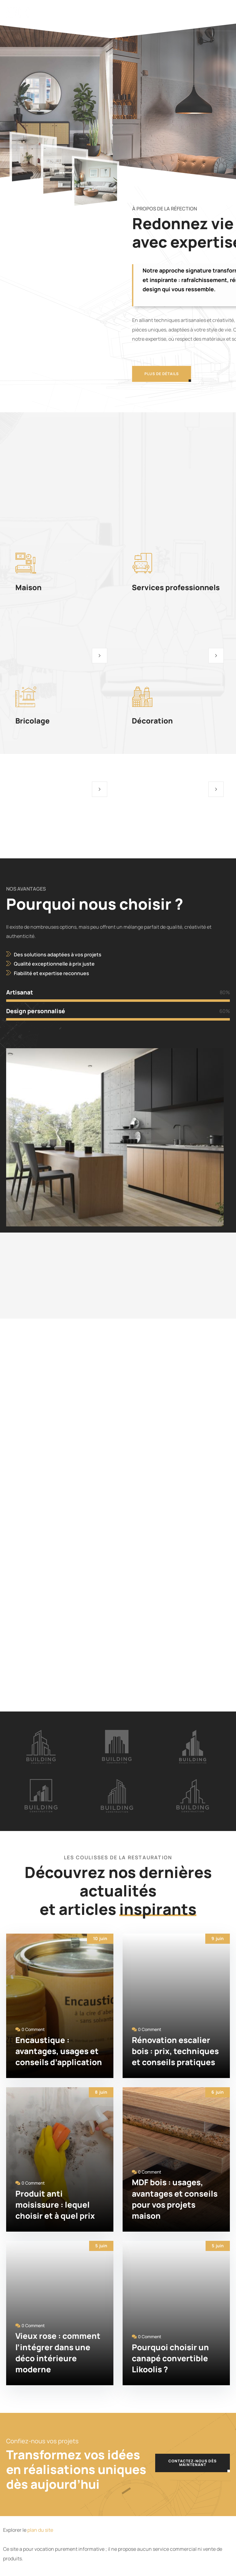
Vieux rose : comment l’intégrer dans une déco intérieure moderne (57, 2352)
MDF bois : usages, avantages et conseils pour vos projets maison (175, 2199)
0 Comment (33, 2029)
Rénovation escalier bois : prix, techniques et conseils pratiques (175, 2051)
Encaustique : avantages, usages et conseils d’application (58, 2051)
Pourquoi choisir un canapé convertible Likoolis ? (170, 2358)
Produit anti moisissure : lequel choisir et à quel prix (55, 2204)
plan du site (40, 2530)
